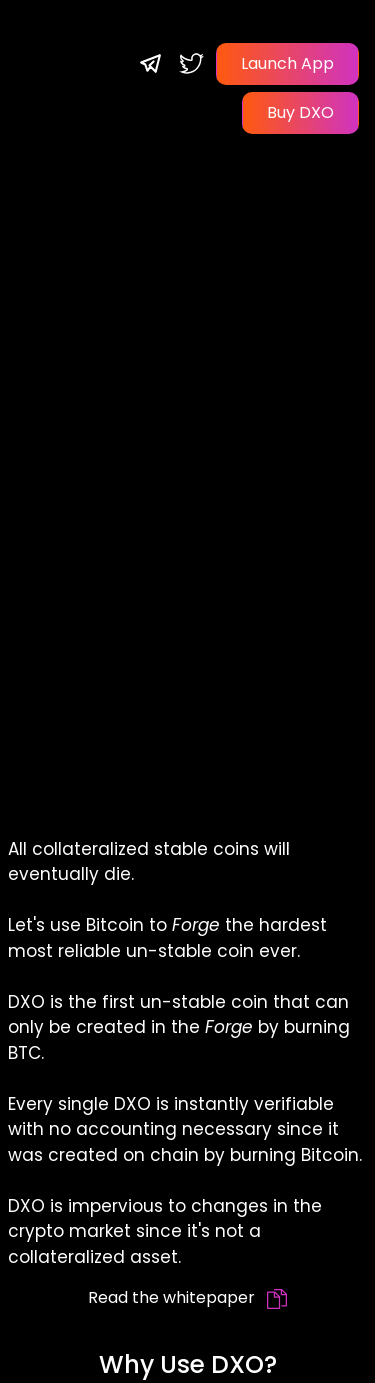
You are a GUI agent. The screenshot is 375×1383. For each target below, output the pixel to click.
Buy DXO (300, 112)
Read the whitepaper (187, 1297)
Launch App (287, 63)
